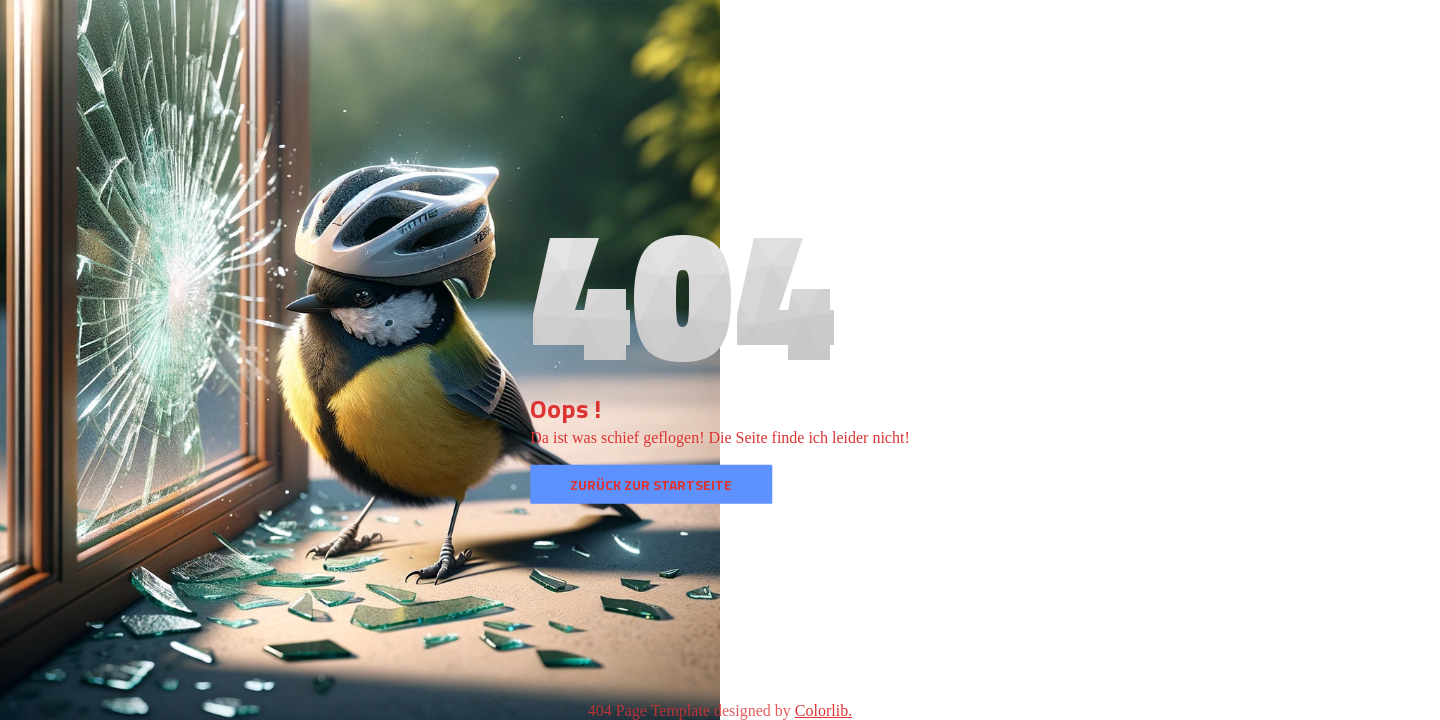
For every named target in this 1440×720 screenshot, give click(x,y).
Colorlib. (823, 710)
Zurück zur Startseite (651, 484)
